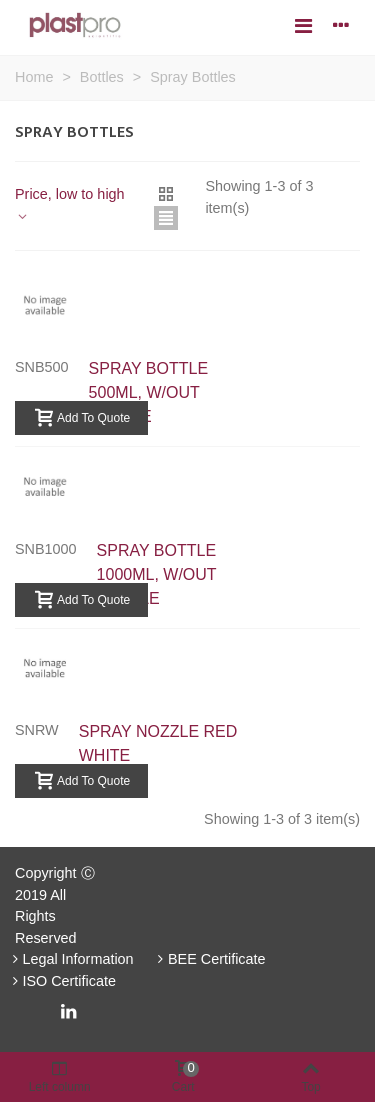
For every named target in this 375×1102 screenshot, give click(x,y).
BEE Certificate (210, 959)
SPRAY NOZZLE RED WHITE (158, 743)
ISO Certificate (62, 981)
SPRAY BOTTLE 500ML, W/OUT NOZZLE (148, 392)
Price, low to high (70, 205)
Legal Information (71, 959)
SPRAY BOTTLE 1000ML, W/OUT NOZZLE (157, 574)
